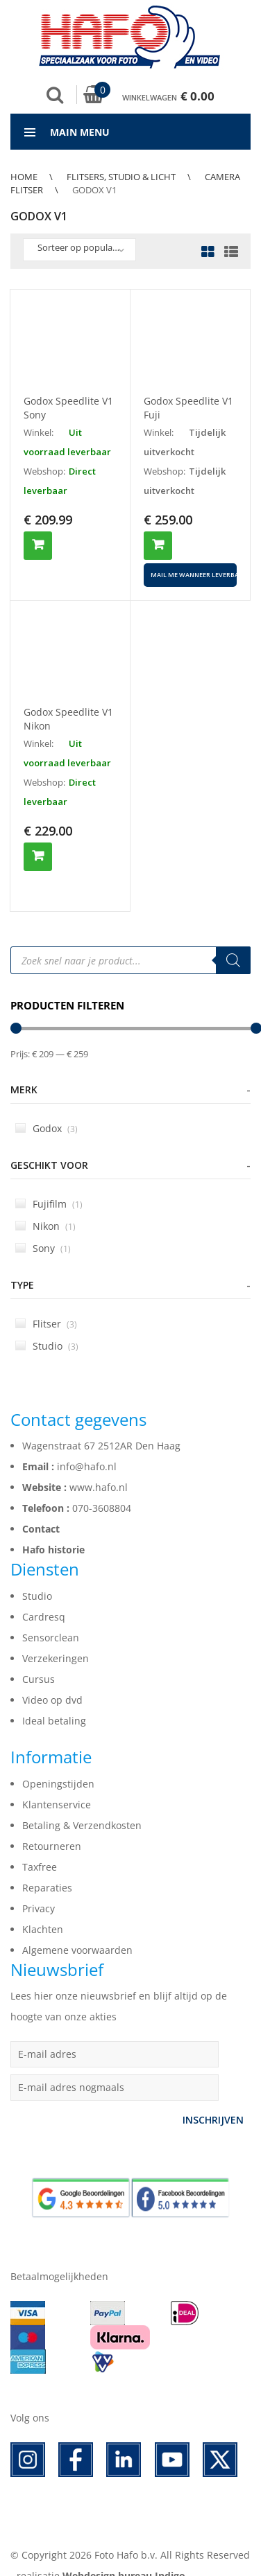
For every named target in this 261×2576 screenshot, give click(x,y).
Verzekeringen (55, 1634)
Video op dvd (52, 1676)
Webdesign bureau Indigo (123, 2552)
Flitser (46, 1300)
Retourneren (51, 1822)
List (227, 253)
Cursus (38, 1655)
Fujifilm (49, 1180)
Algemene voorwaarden (77, 1926)
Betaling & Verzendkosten (82, 1801)
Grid (207, 253)
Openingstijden (58, 1760)
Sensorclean (50, 1614)
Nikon (45, 1202)
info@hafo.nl (87, 1442)
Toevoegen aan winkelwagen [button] (38, 545)
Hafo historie (53, 1526)
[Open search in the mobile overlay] (130, 937)
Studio (46, 1322)
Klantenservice (56, 1781)
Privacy (38, 1884)
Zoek (55, 95)
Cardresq (43, 1593)
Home (23, 176)
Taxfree (39, 1843)
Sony (43, 1224)
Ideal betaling (54, 1697)
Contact (41, 1505)
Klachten (42, 1905)
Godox (46, 1104)
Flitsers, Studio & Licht (121, 176)
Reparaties (47, 1864)
